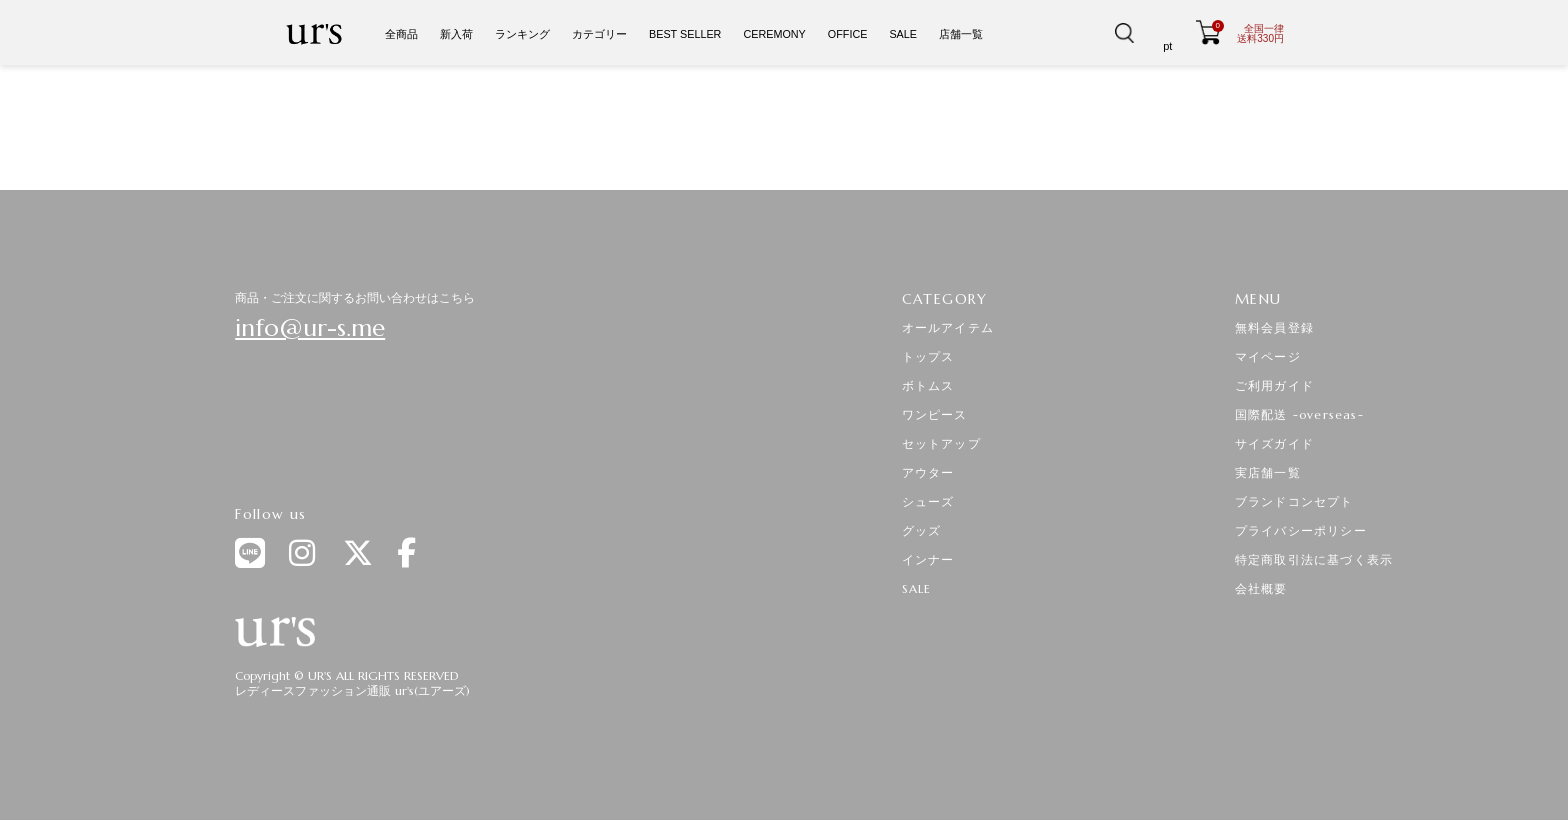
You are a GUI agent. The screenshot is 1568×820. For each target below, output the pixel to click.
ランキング (522, 34)
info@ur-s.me (310, 328)
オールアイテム (948, 327)
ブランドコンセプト (1294, 501)
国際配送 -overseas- (1299, 414)
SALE (903, 34)
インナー (928, 559)
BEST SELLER (685, 34)
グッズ (922, 530)
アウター (928, 472)
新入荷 (456, 34)
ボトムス (928, 385)
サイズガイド (1274, 443)
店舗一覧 (961, 34)
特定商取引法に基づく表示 (1314, 559)
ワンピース (935, 414)
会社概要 (1261, 588)
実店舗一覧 (1268, 472)
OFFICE (848, 34)
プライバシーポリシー (1301, 530)
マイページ (1268, 356)
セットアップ (941, 443)
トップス (928, 356)
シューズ (928, 501)
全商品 (401, 34)
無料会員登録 (1274, 327)
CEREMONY (774, 34)
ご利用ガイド (1274, 385)
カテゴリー (599, 34)
